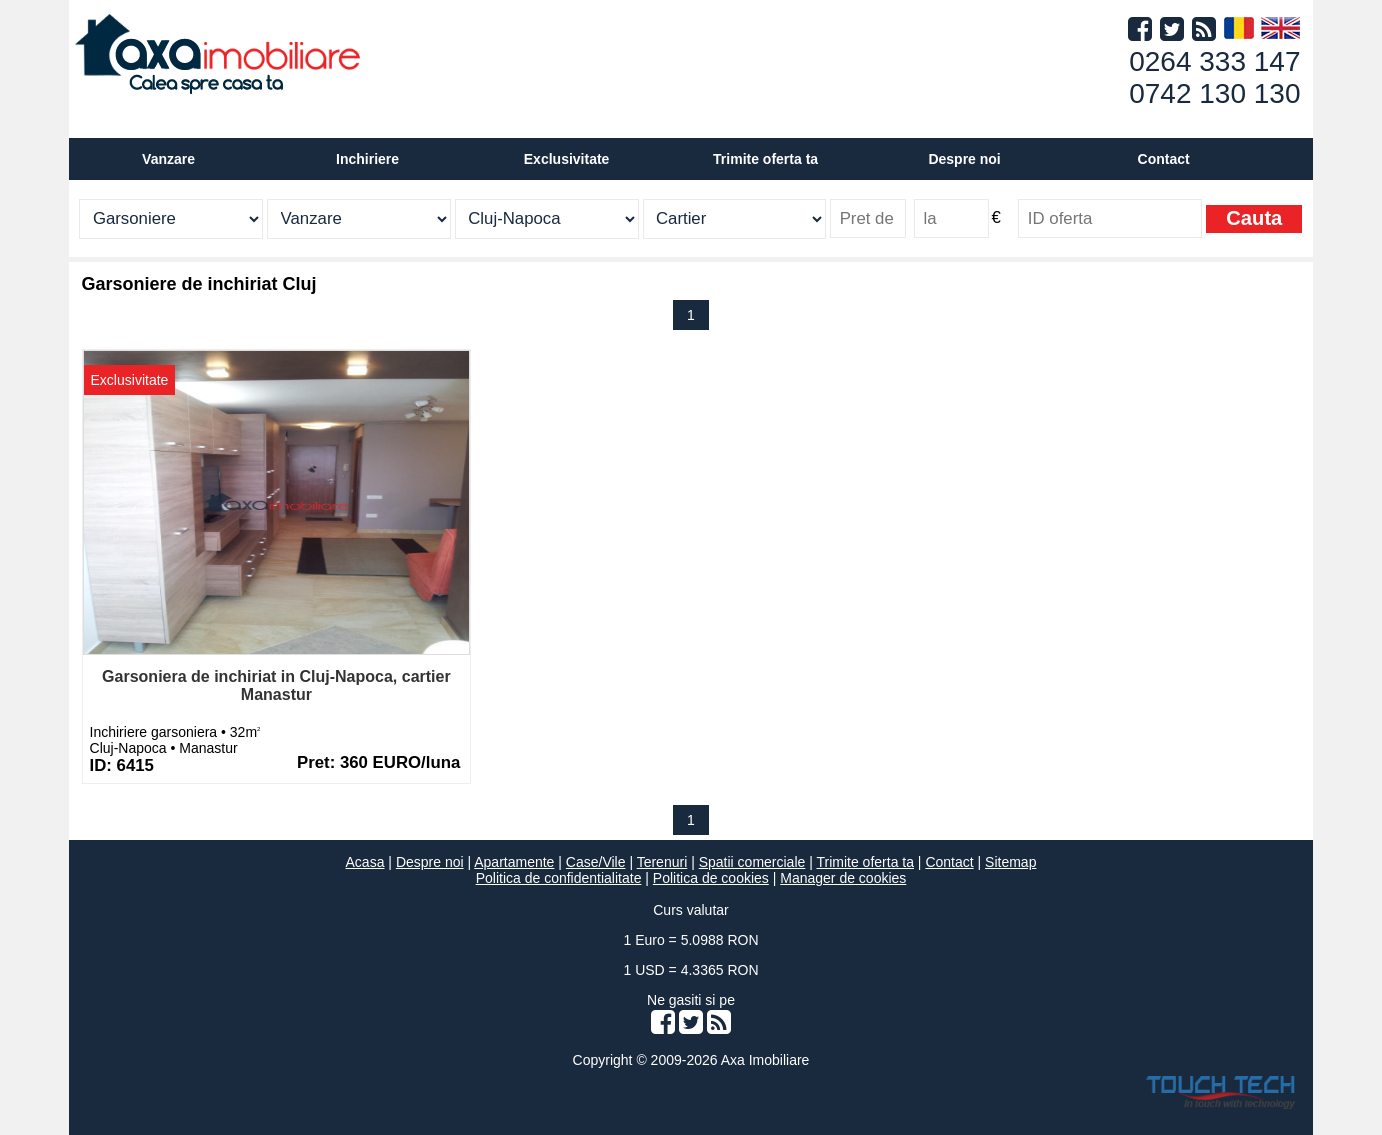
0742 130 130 (1214, 93)
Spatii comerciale (752, 862)
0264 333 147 (1214, 61)
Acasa (365, 862)
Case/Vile (596, 862)
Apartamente (514, 862)
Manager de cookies (843, 878)
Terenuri (662, 862)
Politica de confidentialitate (559, 878)
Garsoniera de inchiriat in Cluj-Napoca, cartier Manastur (276, 685)
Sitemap (1010, 862)
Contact (1164, 159)
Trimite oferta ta (765, 159)
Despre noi (430, 862)
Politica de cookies (711, 878)
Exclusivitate (567, 159)
